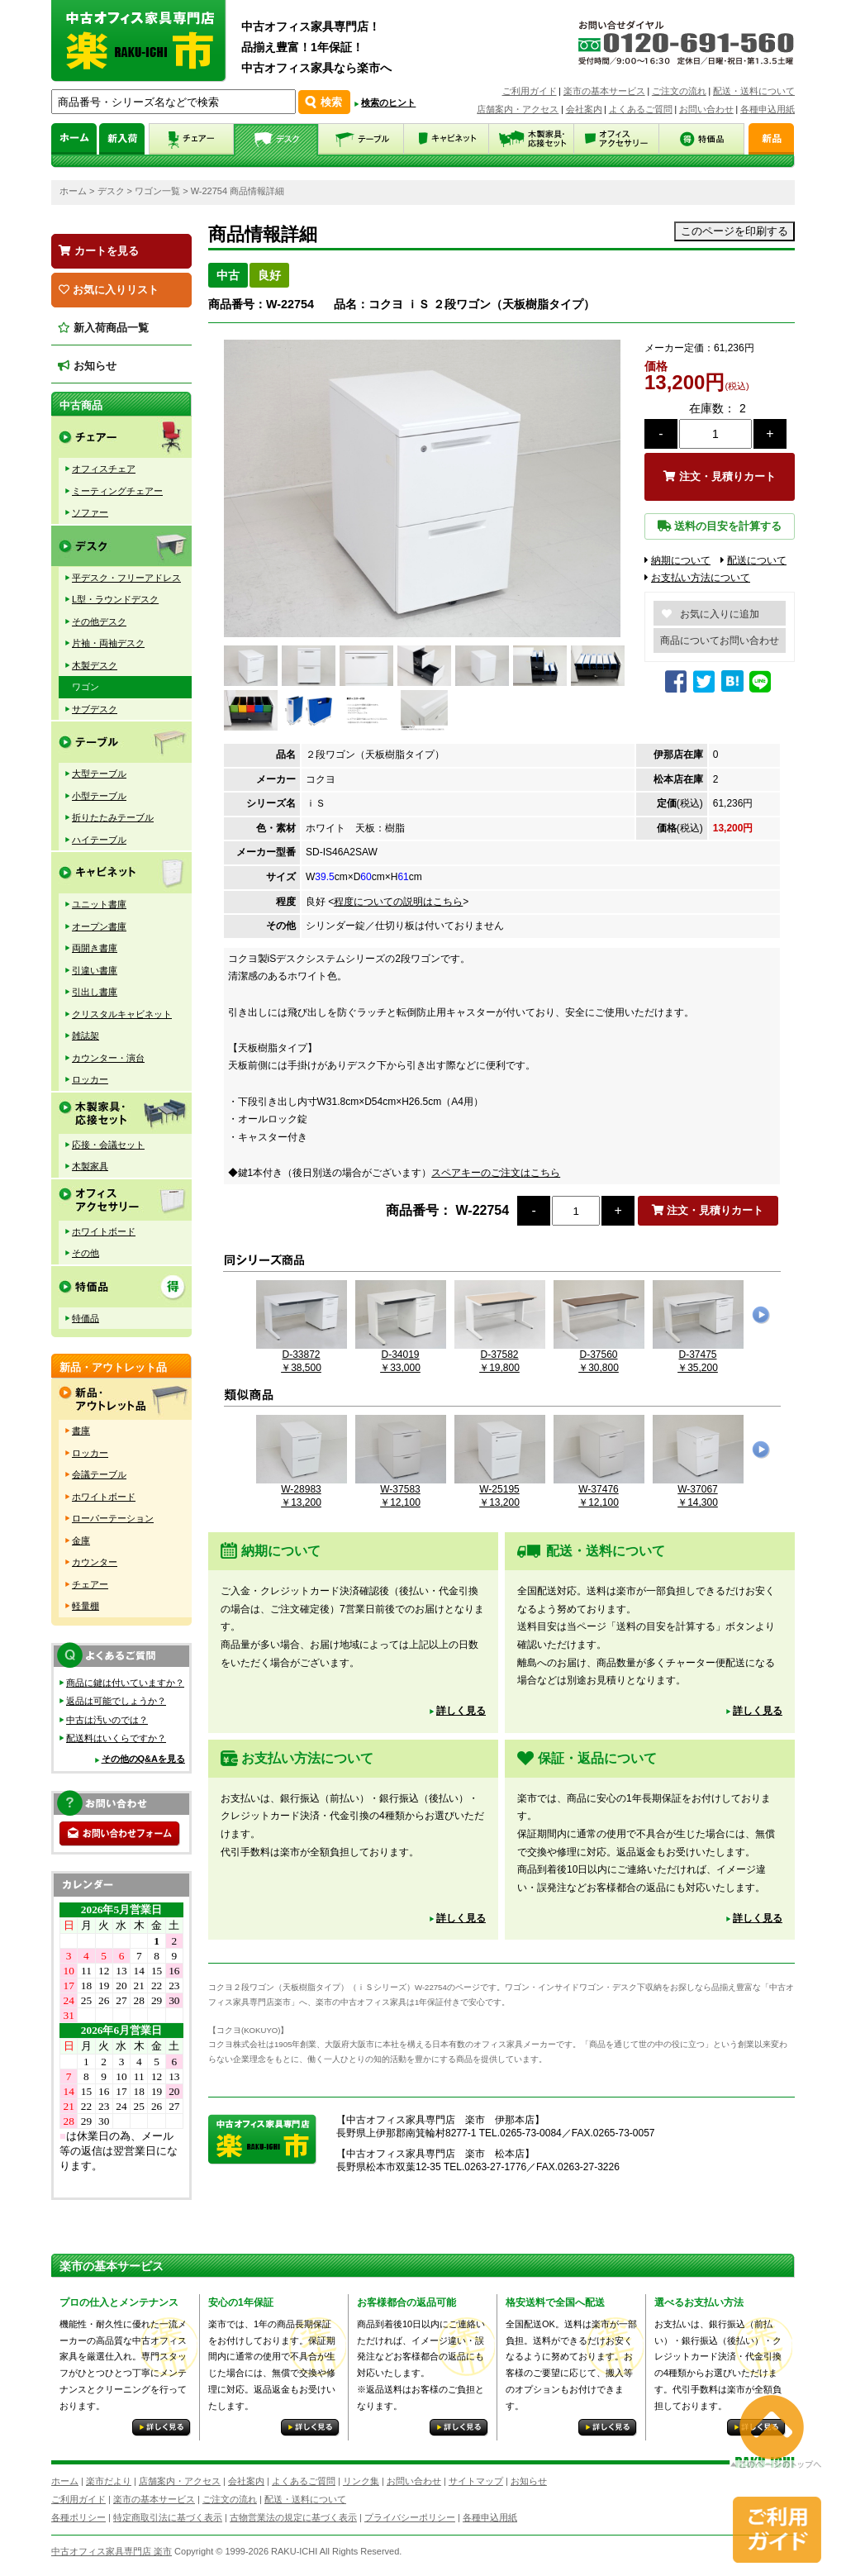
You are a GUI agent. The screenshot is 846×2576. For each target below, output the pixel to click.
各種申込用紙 (767, 109)
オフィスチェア (103, 469)
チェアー (90, 1584)
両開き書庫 (94, 948)
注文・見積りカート (719, 476)
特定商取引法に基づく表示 (167, 2517)
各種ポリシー (78, 2517)
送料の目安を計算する (720, 526)
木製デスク (94, 665)
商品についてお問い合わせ (719, 640)
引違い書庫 (94, 970)
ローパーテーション (113, 1518)
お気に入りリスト (109, 289)
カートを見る (99, 251)
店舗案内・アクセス (517, 109)
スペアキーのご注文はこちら (495, 1172)
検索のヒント (388, 102)
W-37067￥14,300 (698, 1489)
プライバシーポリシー (409, 2517)
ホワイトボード (103, 1231)
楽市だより (108, 2481)
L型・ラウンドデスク (115, 599)
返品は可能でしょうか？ (116, 1701)
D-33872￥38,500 (301, 1355)
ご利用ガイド (529, 91)
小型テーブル (99, 796)
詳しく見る (461, 1711)
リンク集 (361, 2481)
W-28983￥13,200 (301, 1489)
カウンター (94, 1562)
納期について (677, 560)
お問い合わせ (706, 109)
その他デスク (99, 621)
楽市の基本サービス (604, 91)
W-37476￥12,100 (599, 1489)
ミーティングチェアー (117, 491)
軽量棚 (85, 1606)
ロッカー (90, 1079)
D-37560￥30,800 (599, 1355)
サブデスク (94, 709)
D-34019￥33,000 (400, 1355)
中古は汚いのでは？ (107, 1720)
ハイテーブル (99, 840)
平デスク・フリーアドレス (126, 578)
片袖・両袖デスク (108, 643)
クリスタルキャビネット (122, 1014)
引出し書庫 (94, 992)
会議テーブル (99, 1474)
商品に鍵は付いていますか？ (125, 1683)
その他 (85, 1253)
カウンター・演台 (108, 1058)
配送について (753, 560)
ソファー (90, 512)
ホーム (73, 191)
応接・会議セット (108, 1145)
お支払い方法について (697, 577)
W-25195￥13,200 (499, 1489)
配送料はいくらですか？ (116, 1738)
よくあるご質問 (641, 109)
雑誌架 (85, 1035)
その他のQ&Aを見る (143, 1759)
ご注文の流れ (679, 91)
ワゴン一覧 (157, 191)
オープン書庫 (99, 926)
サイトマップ (476, 2481)
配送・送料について (754, 91)
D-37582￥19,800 (499, 1355)
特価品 (85, 1318)
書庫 (81, 1431)
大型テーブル (99, 774)
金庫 (81, 1540)
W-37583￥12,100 (400, 1489)
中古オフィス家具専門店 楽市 (111, 2551)
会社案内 (584, 109)
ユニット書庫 (99, 904)
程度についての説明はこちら (398, 901)
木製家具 (90, 1166)
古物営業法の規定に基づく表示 (293, 2517)
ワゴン (85, 687)
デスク (111, 191)
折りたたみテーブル (113, 817)
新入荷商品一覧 (103, 327)
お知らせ (87, 365)
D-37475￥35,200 (698, 1355)
